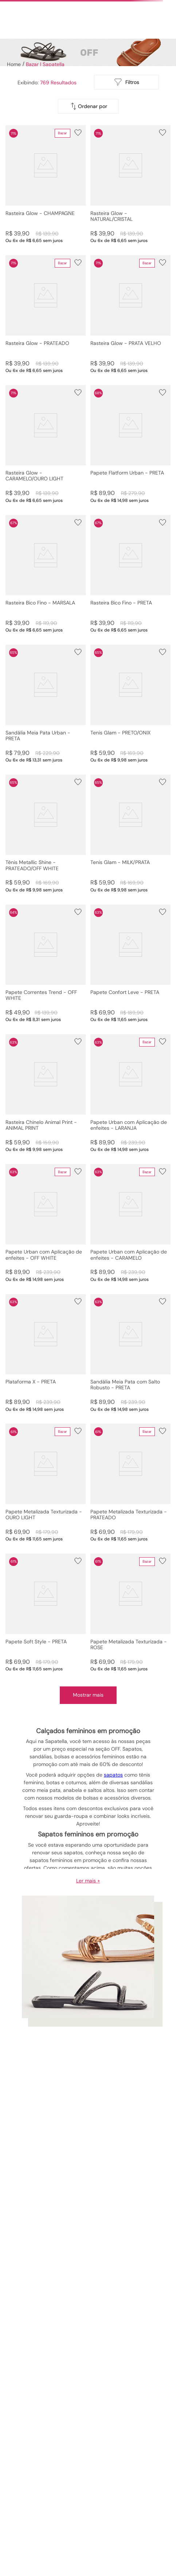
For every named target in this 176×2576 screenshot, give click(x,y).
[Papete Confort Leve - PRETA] (130, 964)
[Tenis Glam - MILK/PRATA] (130, 834)
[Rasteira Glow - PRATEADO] (45, 314)
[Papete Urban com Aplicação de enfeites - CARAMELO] (130, 1223)
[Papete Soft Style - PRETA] (45, 1613)
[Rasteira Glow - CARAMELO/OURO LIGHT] (45, 444)
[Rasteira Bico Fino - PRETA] (130, 574)
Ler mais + (88, 1881)
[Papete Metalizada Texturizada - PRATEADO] (130, 1483)
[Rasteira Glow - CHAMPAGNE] (45, 184)
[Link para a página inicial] (13, 64)
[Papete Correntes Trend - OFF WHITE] (45, 964)
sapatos (113, 1774)
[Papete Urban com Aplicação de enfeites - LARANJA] (130, 1093)
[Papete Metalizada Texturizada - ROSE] (130, 1613)
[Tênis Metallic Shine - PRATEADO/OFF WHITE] (45, 834)
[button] (45, 184)
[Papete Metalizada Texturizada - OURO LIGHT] (45, 1483)
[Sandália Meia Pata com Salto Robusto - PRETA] (130, 1353)
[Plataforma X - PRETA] (45, 1353)
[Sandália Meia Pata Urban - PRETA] (45, 704)
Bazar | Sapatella (45, 64)
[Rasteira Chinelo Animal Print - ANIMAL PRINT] (45, 1093)
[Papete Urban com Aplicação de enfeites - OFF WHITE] (45, 1223)
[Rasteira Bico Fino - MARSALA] (45, 574)
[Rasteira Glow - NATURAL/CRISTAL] (130, 184)
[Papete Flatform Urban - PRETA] (130, 444)
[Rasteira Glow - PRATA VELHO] (130, 314)
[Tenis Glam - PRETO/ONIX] (130, 704)
